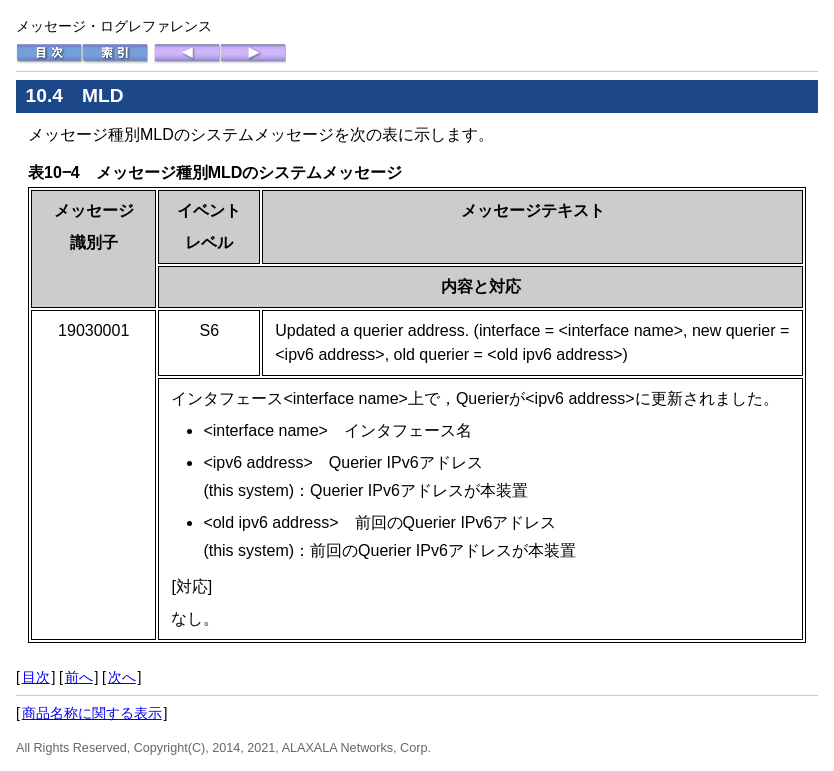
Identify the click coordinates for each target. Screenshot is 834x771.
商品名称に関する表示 (92, 713)
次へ (122, 677)
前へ (79, 677)
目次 (36, 677)
